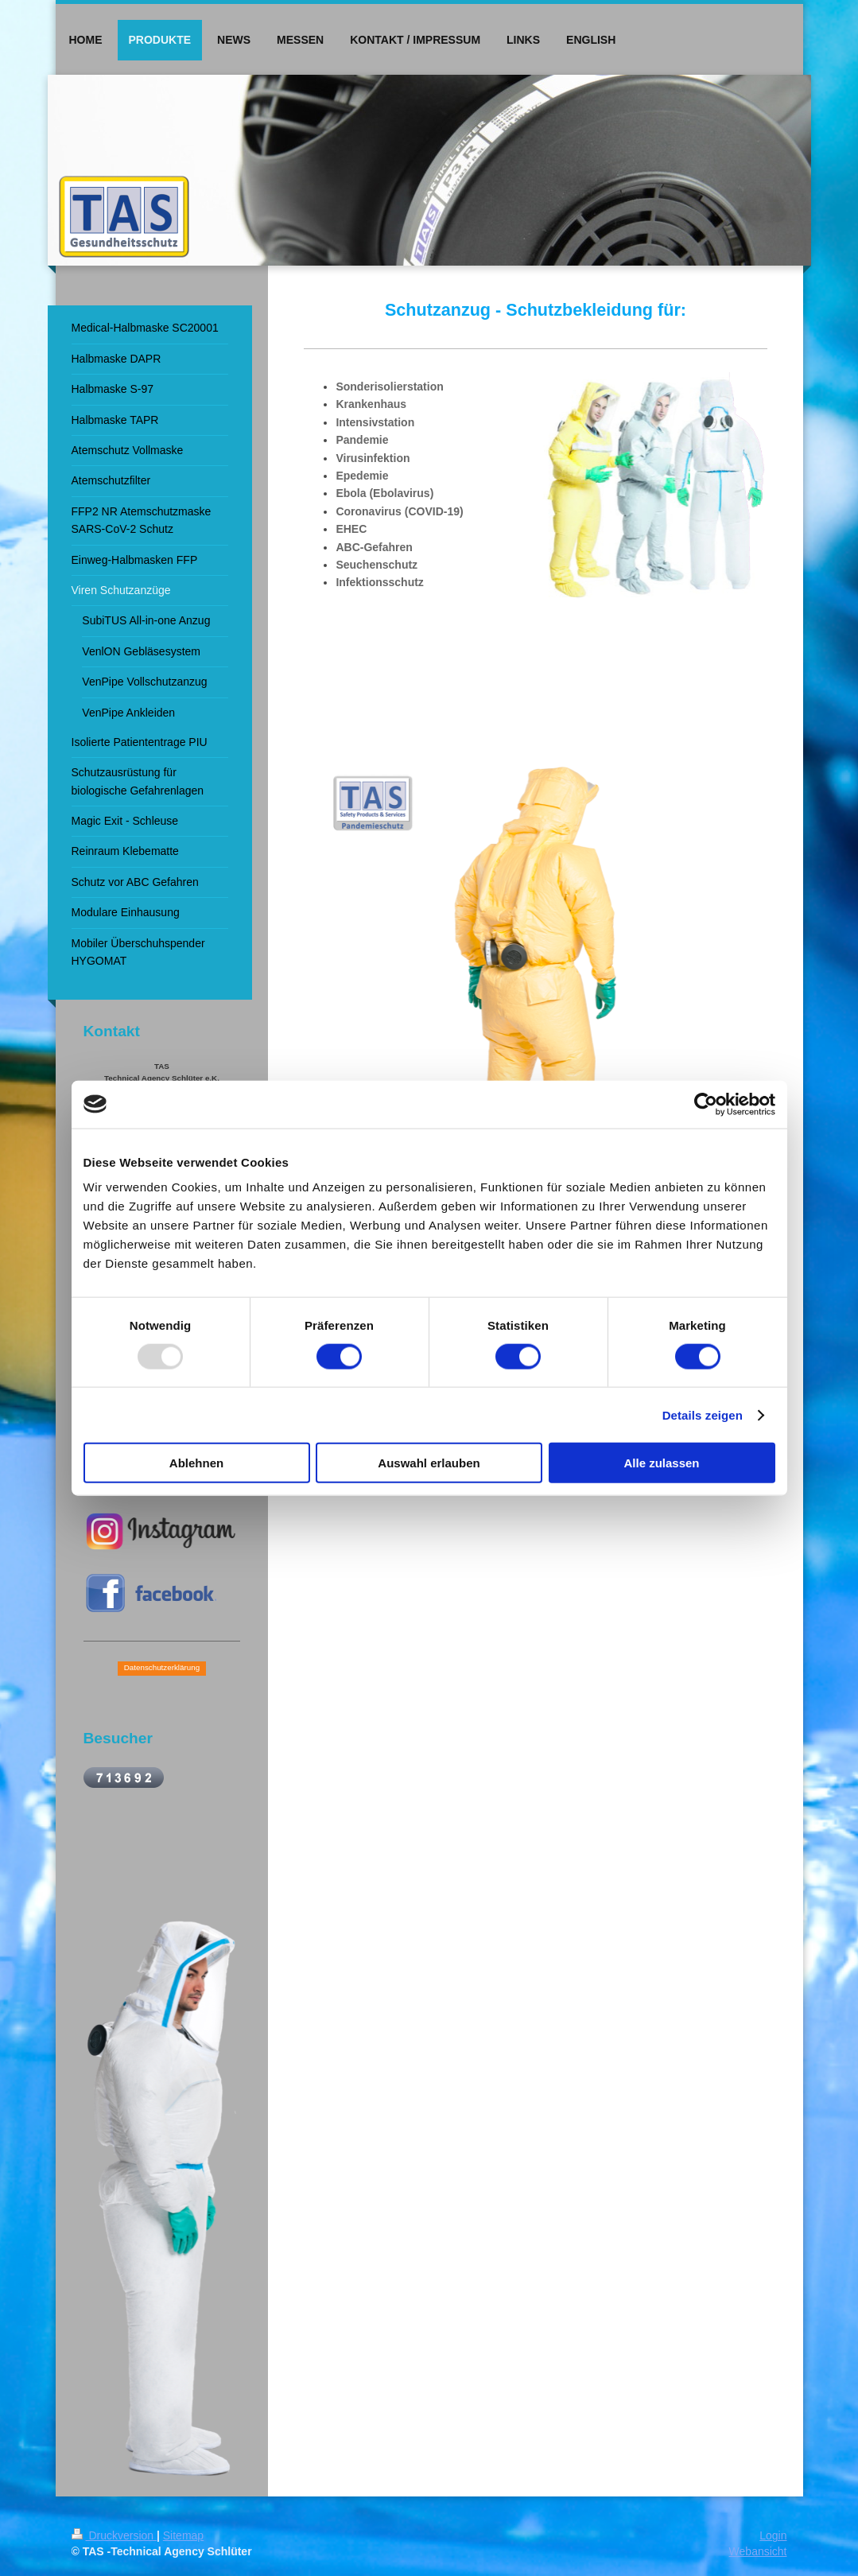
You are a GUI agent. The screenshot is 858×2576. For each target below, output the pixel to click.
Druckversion (114, 2535)
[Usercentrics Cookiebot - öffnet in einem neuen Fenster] (705, 1104)
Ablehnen (196, 1463)
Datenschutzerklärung (162, 1667)
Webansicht (758, 2551)
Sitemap (183, 2535)
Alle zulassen (661, 1463)
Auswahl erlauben (428, 1463)
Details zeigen (702, 1414)
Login (772, 2535)
